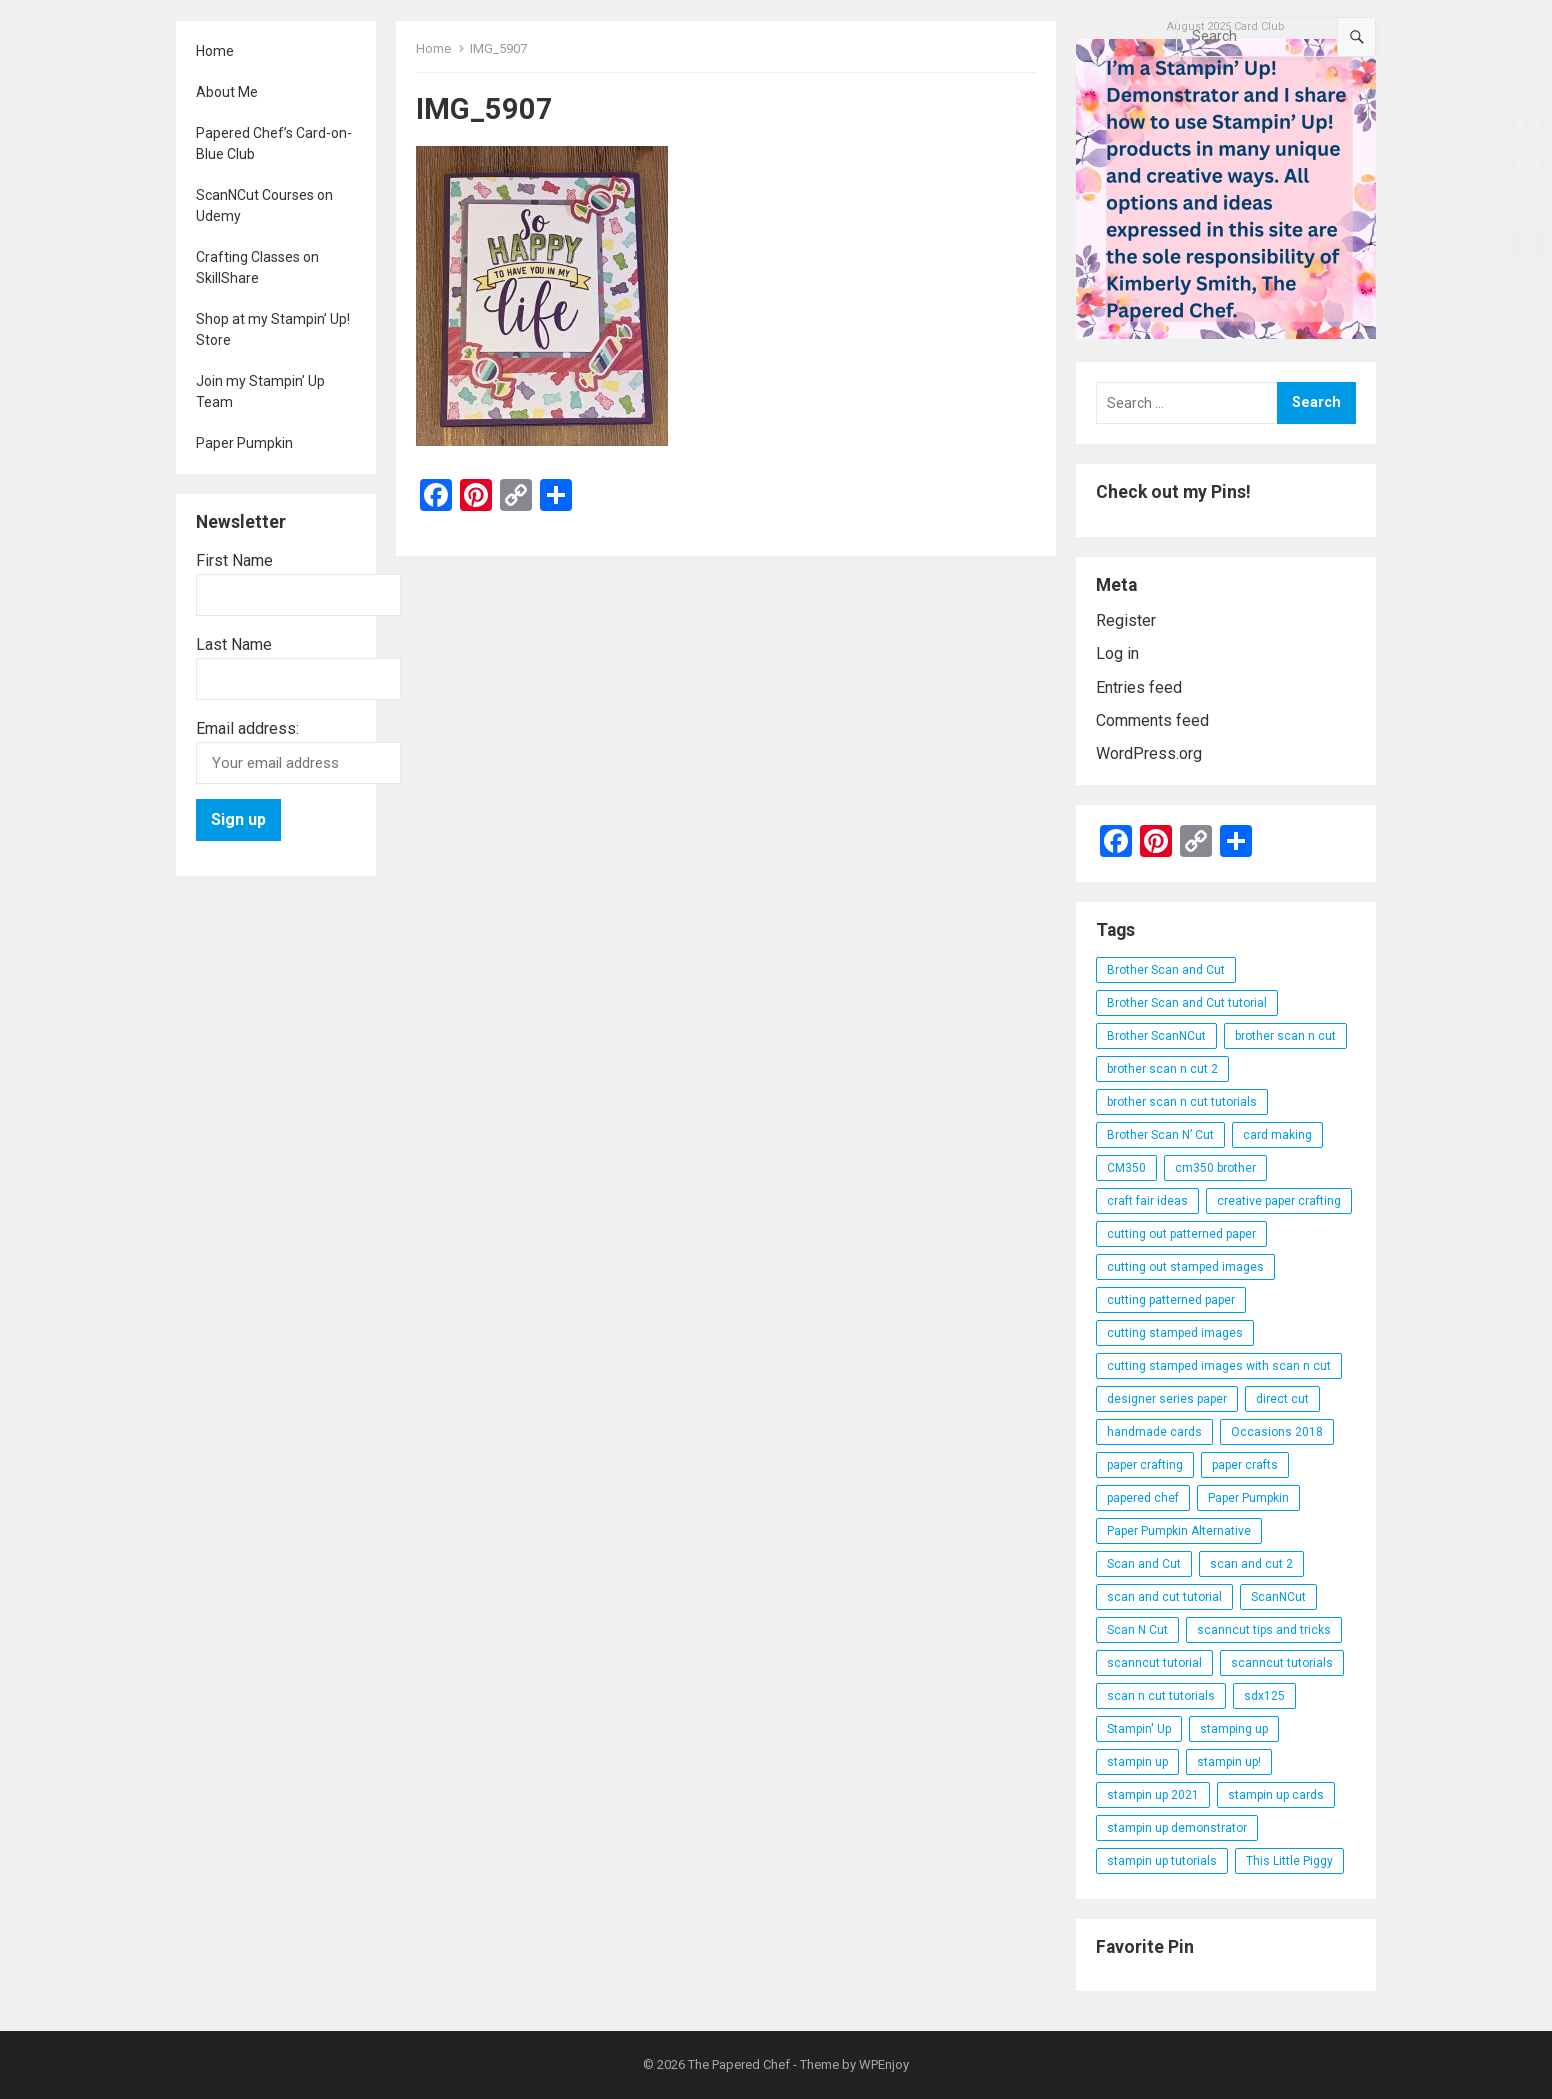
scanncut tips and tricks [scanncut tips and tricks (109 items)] (1264, 1630)
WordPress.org (1149, 753)
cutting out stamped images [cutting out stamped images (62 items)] (1185, 1267)
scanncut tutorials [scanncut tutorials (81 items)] (1282, 1663)
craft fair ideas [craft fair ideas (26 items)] (1147, 1201)
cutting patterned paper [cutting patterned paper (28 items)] (1171, 1300)
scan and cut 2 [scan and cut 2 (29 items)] (1251, 1564)
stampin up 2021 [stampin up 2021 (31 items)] (1153, 1795)
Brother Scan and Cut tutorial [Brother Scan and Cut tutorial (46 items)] (1187, 1003)
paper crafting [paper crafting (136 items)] (1145, 1465)
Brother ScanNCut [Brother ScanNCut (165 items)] (1156, 1036)
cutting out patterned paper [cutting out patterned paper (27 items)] (1181, 1234)
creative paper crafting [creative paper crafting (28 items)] (1279, 1201)
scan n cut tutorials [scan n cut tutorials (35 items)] (1161, 1696)
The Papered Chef (739, 2064)
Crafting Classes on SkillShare (257, 267)
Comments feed (1152, 720)
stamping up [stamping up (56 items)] (1234, 1729)
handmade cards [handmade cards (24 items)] (1154, 1432)
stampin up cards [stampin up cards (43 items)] (1276, 1795)
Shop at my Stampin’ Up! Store (273, 329)
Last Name (234, 644)
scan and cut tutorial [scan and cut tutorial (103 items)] (1164, 1597)
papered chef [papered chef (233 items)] (1143, 1498)
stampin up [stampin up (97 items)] (1137, 1762)
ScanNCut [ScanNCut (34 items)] (1278, 1597)
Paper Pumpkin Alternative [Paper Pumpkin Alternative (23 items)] (1179, 1531)
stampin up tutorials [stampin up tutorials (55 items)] (1162, 1861)
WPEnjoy (884, 2064)
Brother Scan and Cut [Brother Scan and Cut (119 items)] (1166, 970)
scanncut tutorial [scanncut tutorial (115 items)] (1154, 1663)
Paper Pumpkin (244, 443)
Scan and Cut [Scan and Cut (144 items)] (1144, 1564)
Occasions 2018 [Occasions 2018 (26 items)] (1277, 1432)
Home (215, 51)
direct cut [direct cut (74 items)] (1282, 1399)
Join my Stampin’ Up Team (260, 391)
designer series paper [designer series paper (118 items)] (1167, 1399)
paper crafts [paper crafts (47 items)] (1245, 1465)
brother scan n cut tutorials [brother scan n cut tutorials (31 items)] (1182, 1102)
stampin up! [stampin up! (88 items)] (1229, 1762)
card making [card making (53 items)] (1277, 1135)
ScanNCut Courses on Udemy (264, 205)
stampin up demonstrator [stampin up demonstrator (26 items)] (1177, 1828)
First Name (234, 560)
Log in (1117, 653)
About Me (227, 92)
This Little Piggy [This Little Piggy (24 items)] (1289, 1861)
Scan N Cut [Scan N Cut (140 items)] (1137, 1630)
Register (1126, 620)
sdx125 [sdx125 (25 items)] (1264, 1696)
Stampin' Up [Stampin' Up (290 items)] (1139, 1729)
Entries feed (1139, 687)
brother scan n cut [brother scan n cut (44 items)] (1285, 1036)
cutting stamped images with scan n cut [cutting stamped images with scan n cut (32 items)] (1219, 1366)
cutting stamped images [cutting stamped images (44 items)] (1175, 1333)
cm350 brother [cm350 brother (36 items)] (1215, 1168)
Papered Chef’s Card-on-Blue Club (274, 143)
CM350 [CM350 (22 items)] (1126, 1168)
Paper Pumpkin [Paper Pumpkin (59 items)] (1248, 1498)
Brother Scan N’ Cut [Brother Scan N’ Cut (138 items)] (1160, 1135)
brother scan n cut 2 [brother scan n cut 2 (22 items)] (1162, 1069)
